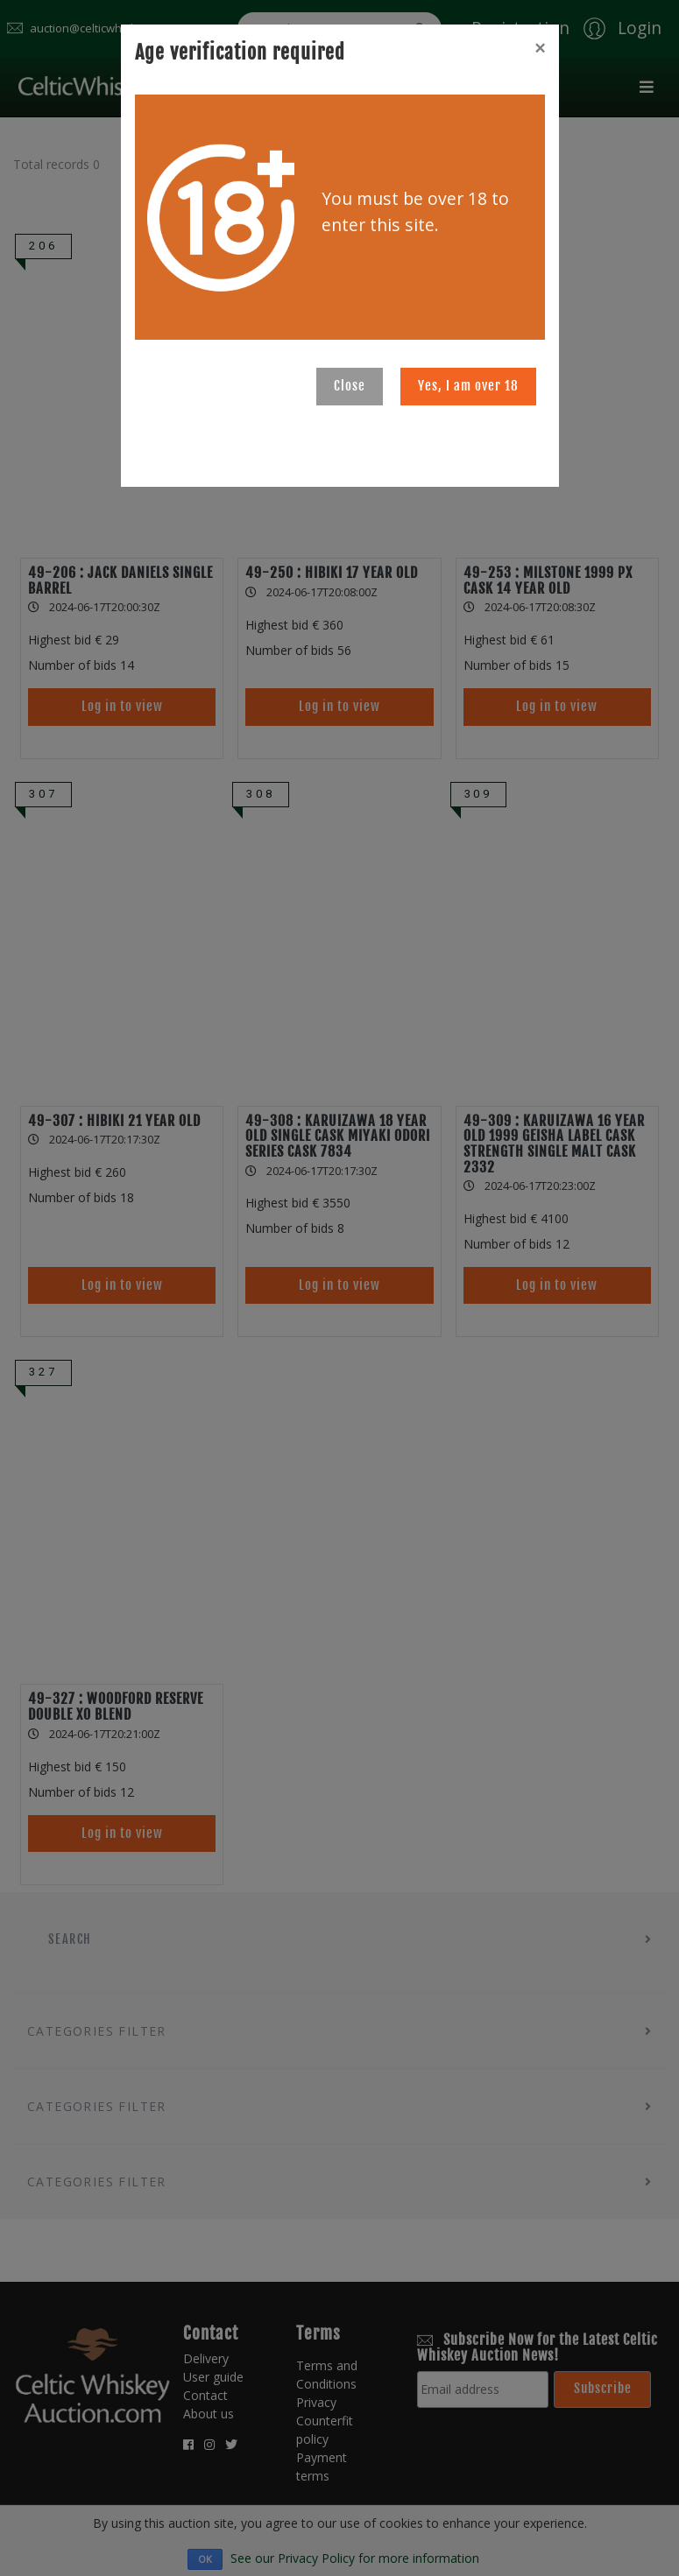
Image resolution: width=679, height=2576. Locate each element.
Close (349, 385)
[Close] (539, 48)
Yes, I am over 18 (468, 385)
